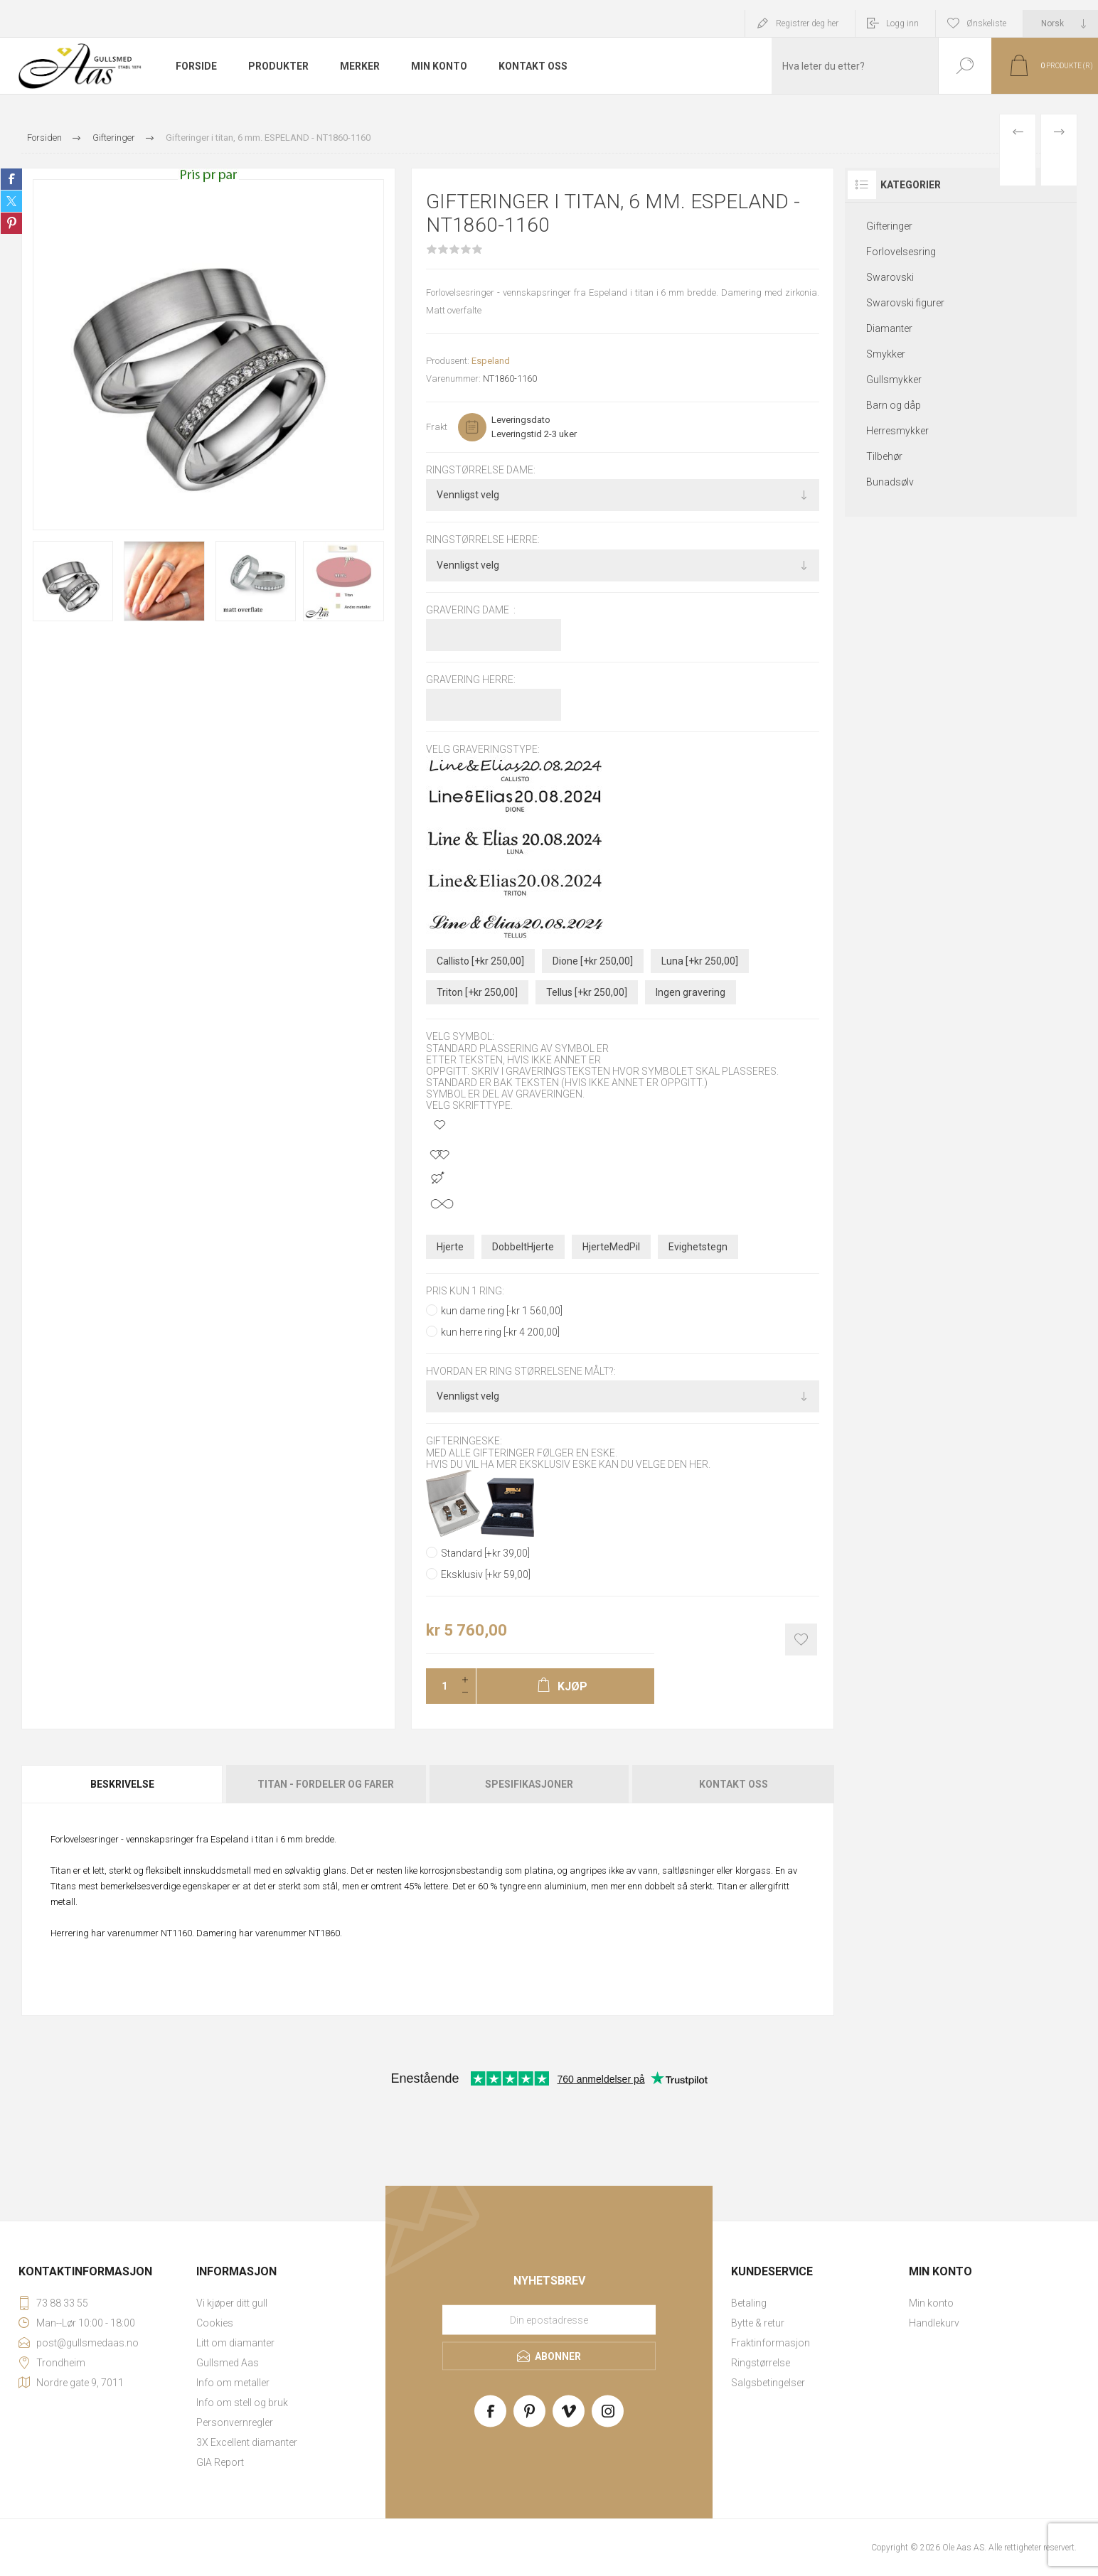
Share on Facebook (11, 179)
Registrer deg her (807, 23)
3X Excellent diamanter (246, 2442)
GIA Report (220, 2462)
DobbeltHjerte (523, 1246)
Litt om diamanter (235, 2343)
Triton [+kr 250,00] (477, 992)
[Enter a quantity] (440, 1686)
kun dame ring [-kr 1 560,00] (502, 1310)
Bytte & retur (757, 2323)
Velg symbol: (460, 1037)
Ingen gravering (690, 992)
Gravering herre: (471, 679)
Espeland (490, 360)
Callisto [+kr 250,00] (480, 961)
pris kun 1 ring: (465, 1291)
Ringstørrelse (760, 2362)
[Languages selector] (1060, 23)
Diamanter (889, 328)
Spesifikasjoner (529, 1784)
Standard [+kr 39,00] (485, 1553)
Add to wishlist (801, 1639)
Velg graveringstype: (483, 749)
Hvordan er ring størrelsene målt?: (521, 1371)
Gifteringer (889, 226)
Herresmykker (897, 430)
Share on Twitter (11, 201)
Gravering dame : (471, 610)
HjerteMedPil (611, 1246)
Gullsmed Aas (227, 2362)
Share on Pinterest (11, 223)
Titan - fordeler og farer (325, 1784)
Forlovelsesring (901, 251)
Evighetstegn (697, 1246)
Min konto (931, 2303)
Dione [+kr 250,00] (593, 961)
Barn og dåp (893, 405)
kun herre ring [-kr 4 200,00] (500, 1332)
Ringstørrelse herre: (483, 540)
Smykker (885, 354)
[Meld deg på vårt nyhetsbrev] (549, 2319)
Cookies (214, 2323)
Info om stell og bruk (242, 2402)
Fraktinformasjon (770, 2343)
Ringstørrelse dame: (480, 470)
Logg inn (902, 23)
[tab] (123, 1784)
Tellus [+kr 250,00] (586, 992)
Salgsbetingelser (768, 2382)
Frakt (436, 427)
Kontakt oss (733, 1784)
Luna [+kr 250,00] (699, 961)
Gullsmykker (894, 379)
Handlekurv (934, 2323)
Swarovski (890, 277)
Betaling (749, 2303)
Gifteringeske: (464, 1441)
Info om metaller (233, 2382)
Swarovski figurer (905, 302)
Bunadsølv (890, 482)
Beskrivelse (122, 1784)
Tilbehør (884, 456)
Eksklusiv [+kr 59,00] (486, 1574)
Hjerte (450, 1246)
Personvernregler (234, 2422)
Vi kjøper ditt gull (231, 2303)
